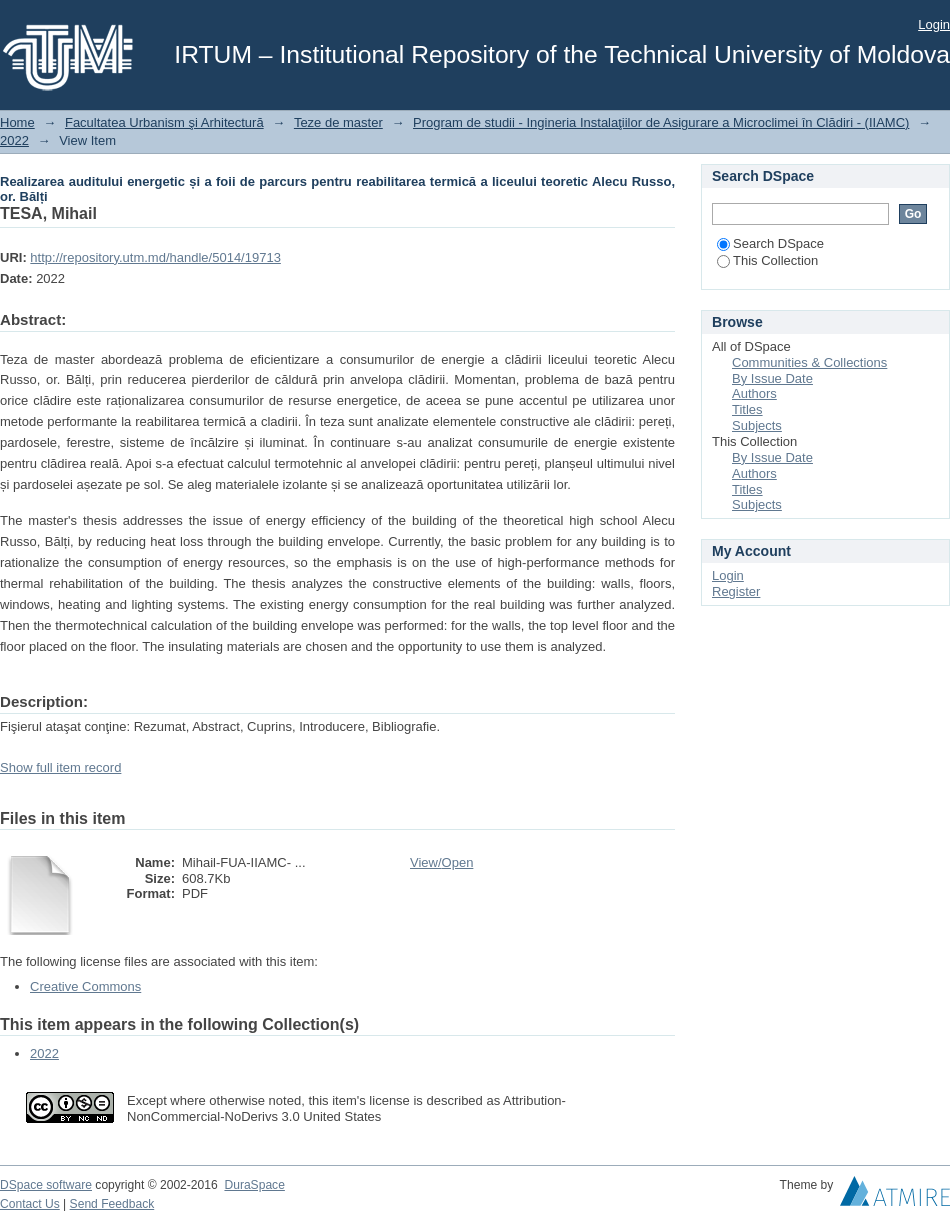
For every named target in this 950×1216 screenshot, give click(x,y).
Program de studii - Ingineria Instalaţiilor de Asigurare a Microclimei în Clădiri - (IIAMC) (661, 122)
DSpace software (46, 1185)
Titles (747, 409)
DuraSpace (254, 1185)
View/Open (441, 862)
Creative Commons (85, 986)
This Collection (767, 260)
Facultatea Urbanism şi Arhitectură (164, 122)
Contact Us (30, 1204)
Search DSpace (770, 243)
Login (934, 24)
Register (736, 591)
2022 (14, 140)
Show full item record (60, 767)
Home (17, 122)
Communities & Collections (809, 362)
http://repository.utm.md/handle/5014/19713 (155, 257)
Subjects (757, 425)
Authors (754, 393)
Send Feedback (112, 1204)
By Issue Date (772, 378)
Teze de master (338, 122)
